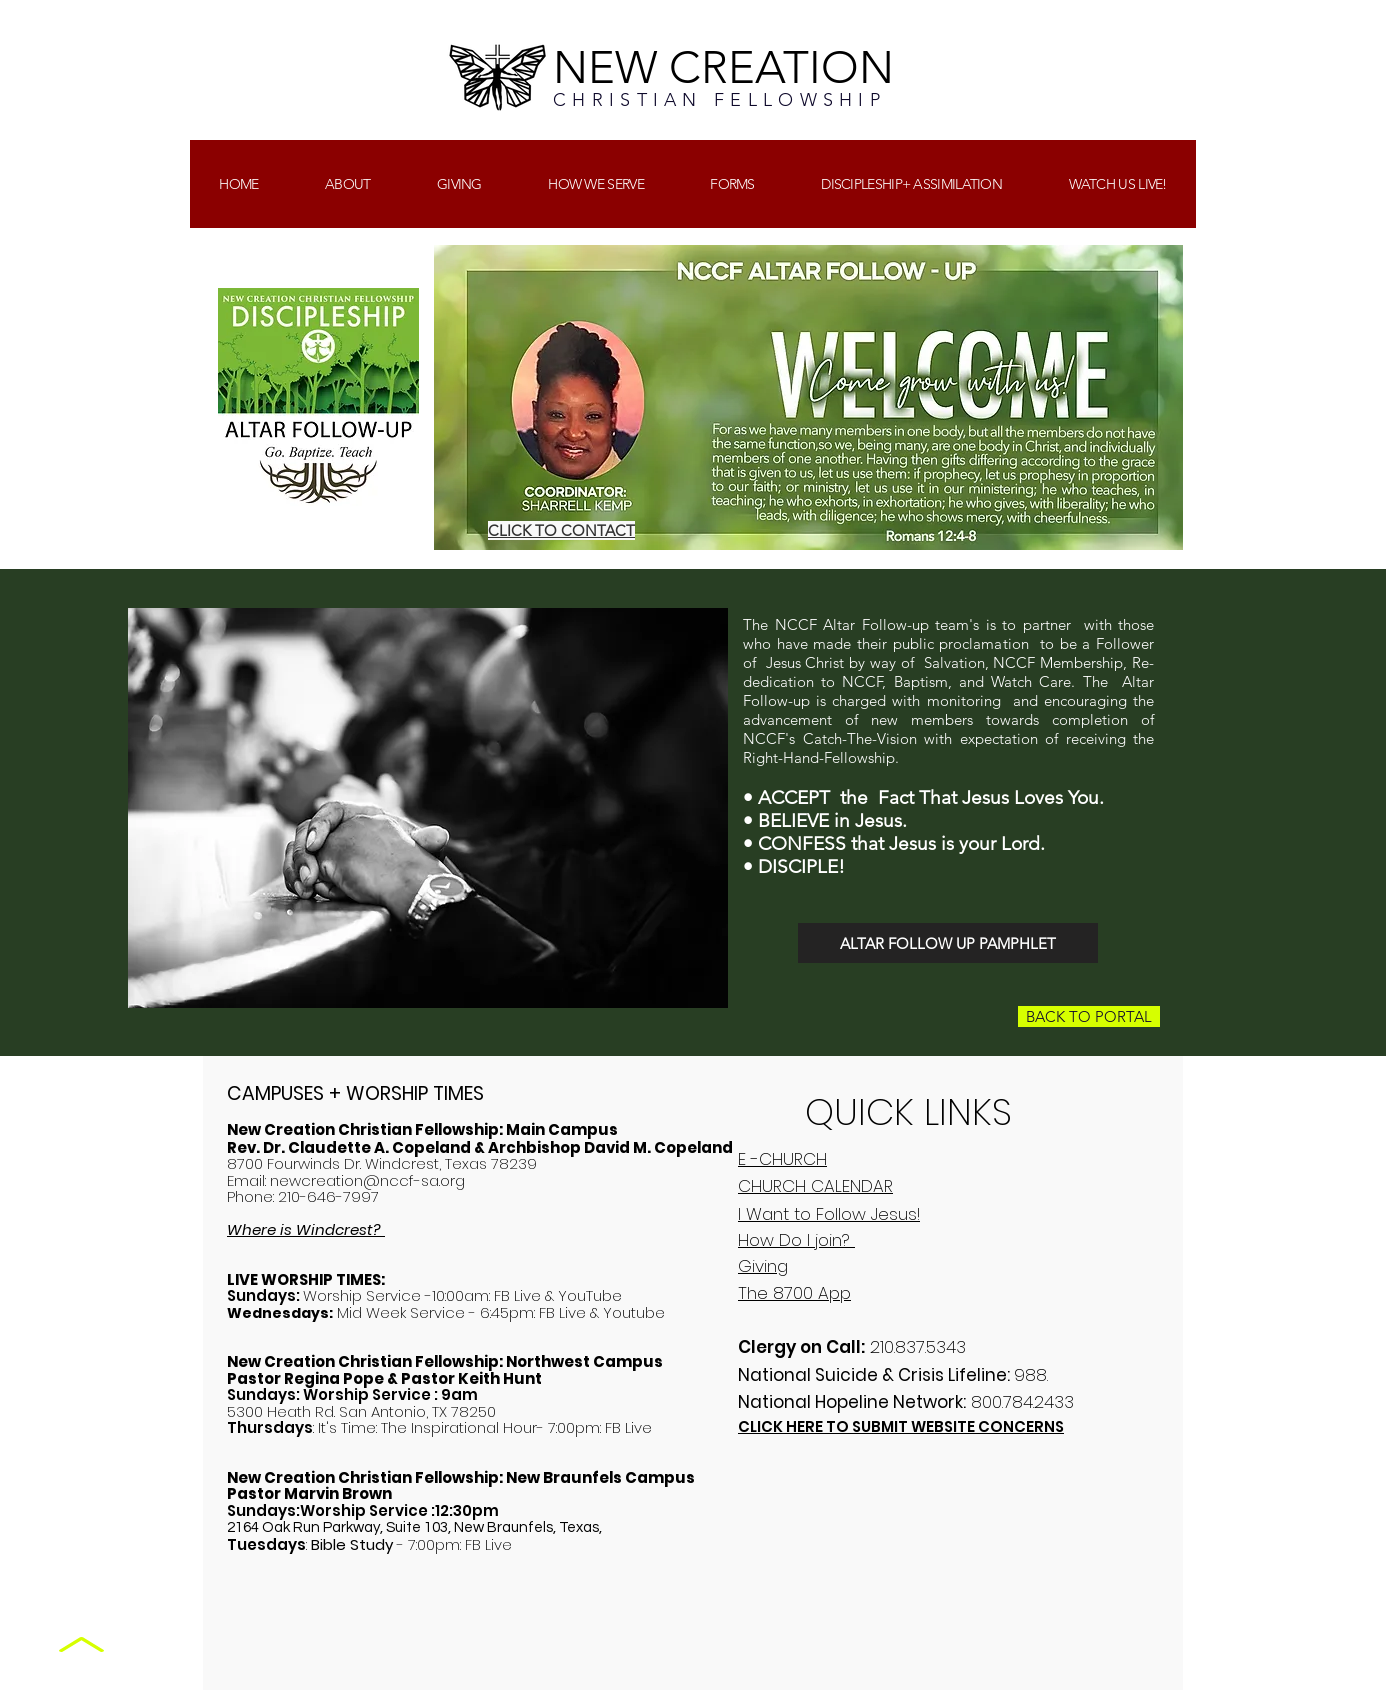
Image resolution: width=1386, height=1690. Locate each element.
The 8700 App (794, 1293)
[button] (459, 184)
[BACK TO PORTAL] (1089, 1016)
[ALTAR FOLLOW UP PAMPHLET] (948, 943)
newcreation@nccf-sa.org (367, 1180)
